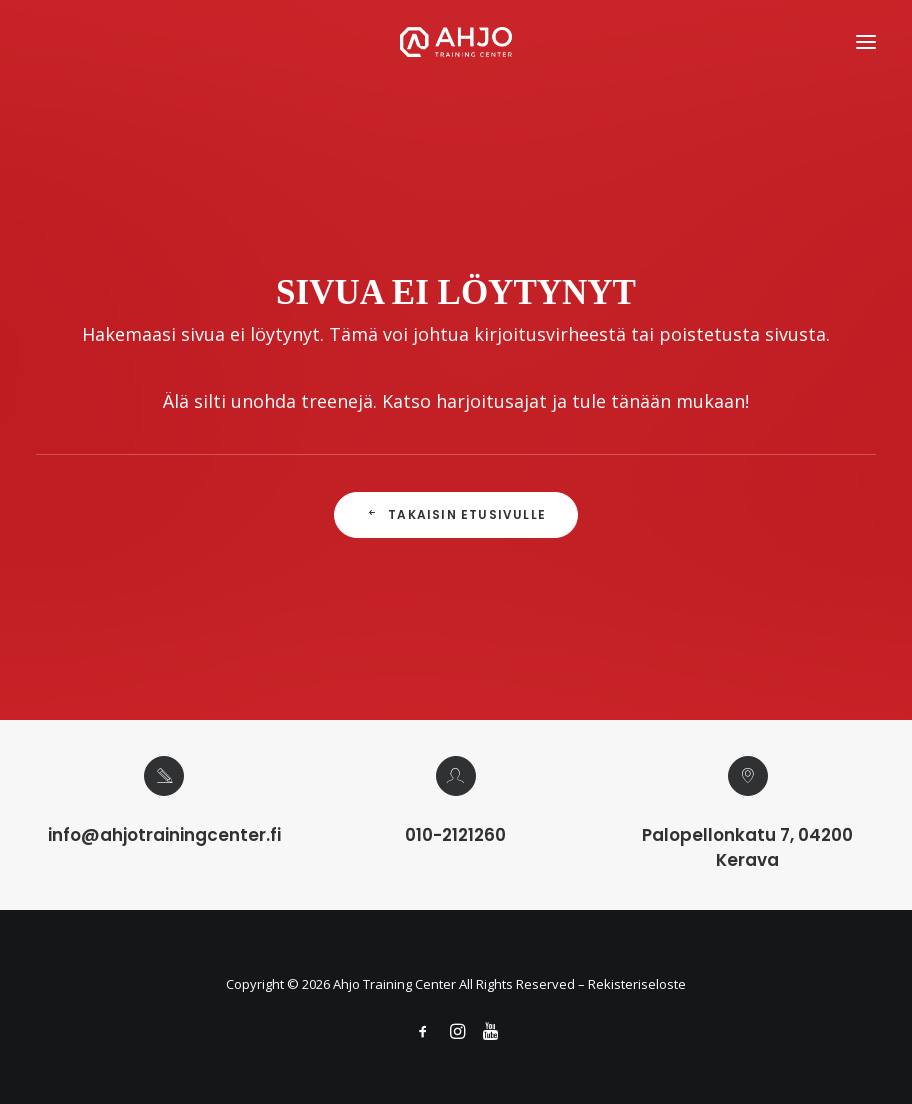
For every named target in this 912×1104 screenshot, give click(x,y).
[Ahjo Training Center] (456, 42)
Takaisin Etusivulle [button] (456, 514)
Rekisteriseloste (637, 984)
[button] (866, 42)
